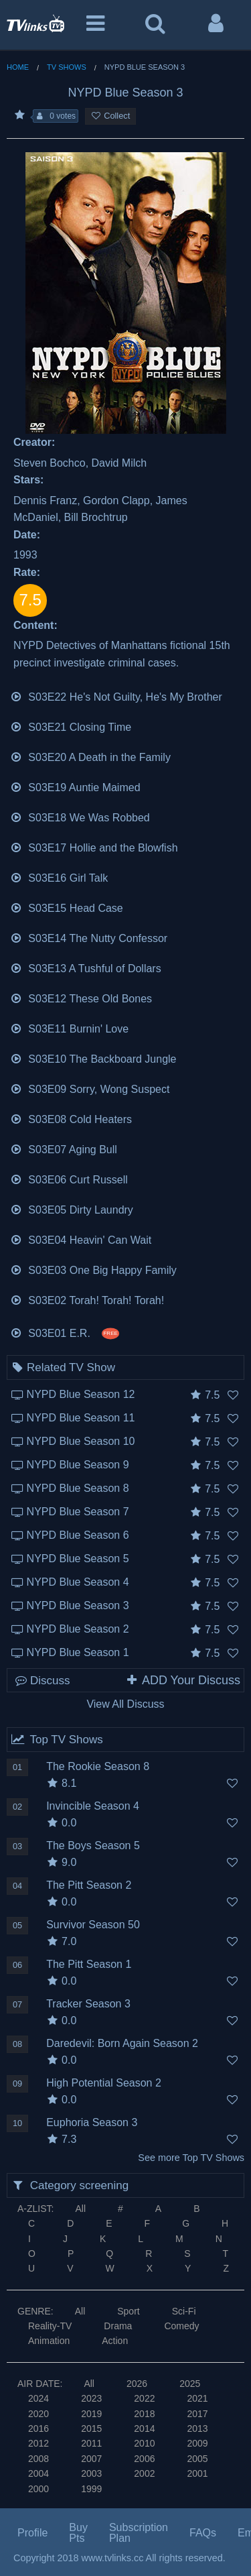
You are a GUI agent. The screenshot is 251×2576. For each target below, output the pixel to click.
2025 (189, 2383)
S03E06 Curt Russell (69, 1178)
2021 (197, 2398)
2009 (197, 2443)
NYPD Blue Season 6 (78, 1535)
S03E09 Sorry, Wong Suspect (89, 1088)
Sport (128, 2311)
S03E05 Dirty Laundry (71, 1209)
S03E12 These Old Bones (81, 997)
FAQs (202, 2532)
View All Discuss (125, 1704)
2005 (197, 2458)
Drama (118, 2326)
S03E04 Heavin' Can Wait (80, 1239)
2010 (144, 2443)
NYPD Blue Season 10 (81, 1441)
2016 (38, 2428)
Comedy (181, 2326)
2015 (91, 2428)
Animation (49, 2340)
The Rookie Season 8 (97, 1766)
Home (18, 67)
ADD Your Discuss (182, 1680)
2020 (38, 2413)
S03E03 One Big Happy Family (93, 1269)
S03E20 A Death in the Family (90, 756)
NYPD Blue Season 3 (78, 1605)
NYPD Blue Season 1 (78, 1652)
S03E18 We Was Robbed (80, 816)
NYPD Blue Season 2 (78, 1629)
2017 (197, 2413)
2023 (91, 2398)
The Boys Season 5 (93, 1845)
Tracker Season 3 (88, 2003)
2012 (38, 2443)
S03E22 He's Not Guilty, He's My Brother (116, 696)
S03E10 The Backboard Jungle (93, 1058)
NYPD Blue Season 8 (78, 1488)
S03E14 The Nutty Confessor (88, 937)
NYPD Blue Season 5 (78, 1558)
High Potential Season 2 (103, 2083)
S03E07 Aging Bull (63, 1148)
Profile (32, 2532)
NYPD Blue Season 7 (78, 1511)
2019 (91, 2413)
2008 (38, 2458)
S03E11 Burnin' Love (69, 1027)
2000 (38, 2488)
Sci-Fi (184, 2311)
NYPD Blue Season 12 (81, 1394)
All (80, 2208)
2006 (144, 2458)
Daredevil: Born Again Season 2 (122, 2043)
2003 (91, 2473)
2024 (38, 2398)
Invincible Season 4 (92, 1806)
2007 (91, 2458)
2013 (197, 2428)
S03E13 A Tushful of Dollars (85, 967)
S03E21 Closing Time (70, 726)
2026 (137, 2383)
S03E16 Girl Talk (59, 877)
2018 (144, 2413)
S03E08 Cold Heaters (71, 1118)
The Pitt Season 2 (88, 1885)
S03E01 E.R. (64, 1332)
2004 (38, 2473)
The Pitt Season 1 (88, 1964)
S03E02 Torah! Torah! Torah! (87, 1299)
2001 (197, 2473)
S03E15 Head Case (66, 907)
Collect (110, 116)
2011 (91, 2443)
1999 (91, 2488)
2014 (144, 2428)
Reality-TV (50, 2326)
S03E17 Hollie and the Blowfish (94, 846)
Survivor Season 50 (93, 1924)
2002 (144, 2473)
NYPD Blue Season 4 (78, 1582)
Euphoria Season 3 (91, 2122)
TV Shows (66, 67)
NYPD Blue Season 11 (81, 1417)
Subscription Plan (138, 2533)
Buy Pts (78, 2533)
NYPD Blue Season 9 (78, 1464)
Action (115, 2340)
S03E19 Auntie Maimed (75, 786)
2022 (144, 2398)
